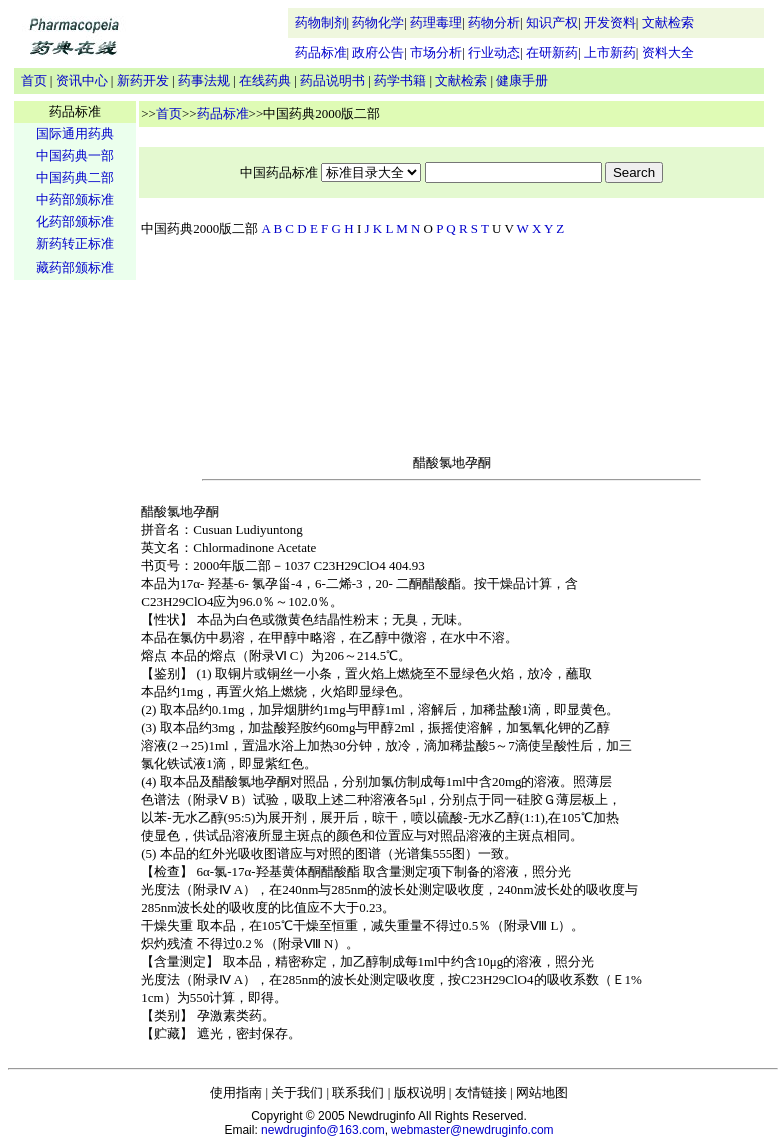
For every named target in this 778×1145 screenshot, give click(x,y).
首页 (34, 80)
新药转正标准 (75, 243)
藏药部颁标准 (75, 267)
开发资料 (610, 22)
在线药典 (265, 80)
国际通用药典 (75, 133)
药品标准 (321, 52)
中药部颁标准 (75, 199)
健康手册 (522, 80)
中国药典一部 (75, 155)
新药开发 (143, 80)
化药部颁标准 (75, 221)
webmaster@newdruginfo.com (472, 1130)
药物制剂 (321, 22)
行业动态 (494, 52)
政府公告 (378, 52)
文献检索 (668, 22)
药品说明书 (332, 80)
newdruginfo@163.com (323, 1130)
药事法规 (204, 80)
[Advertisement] (75, 596)
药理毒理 (436, 22)
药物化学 (378, 22)
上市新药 (610, 52)
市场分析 (436, 52)
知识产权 (552, 22)
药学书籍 (400, 80)
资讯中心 (82, 80)
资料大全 (668, 52)
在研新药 (552, 52)
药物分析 (494, 22)
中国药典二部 (75, 177)
